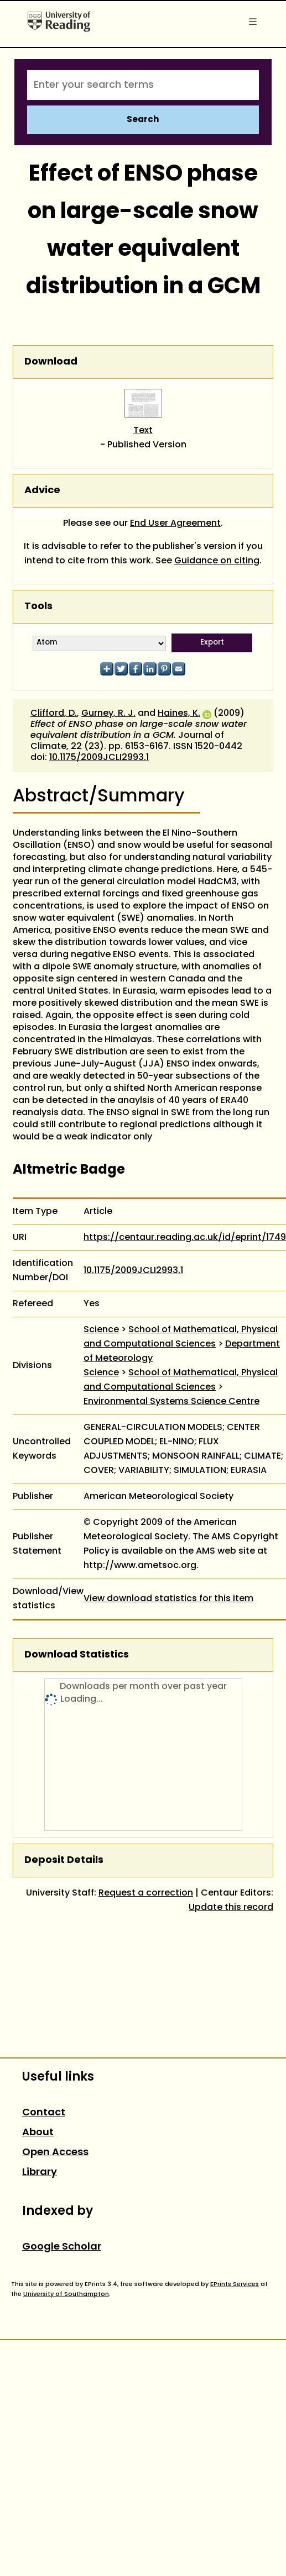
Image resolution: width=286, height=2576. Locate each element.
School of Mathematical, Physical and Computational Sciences (181, 1337)
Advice (42, 490)
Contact (43, 2112)
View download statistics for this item (168, 1599)
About (38, 2132)
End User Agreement (175, 523)
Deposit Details (63, 1860)
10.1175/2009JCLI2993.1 (99, 758)
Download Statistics (76, 1655)
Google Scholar (61, 2247)
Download (50, 362)
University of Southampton (66, 2294)
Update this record (231, 1908)
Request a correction (145, 1893)
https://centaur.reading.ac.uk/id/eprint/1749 (185, 1238)
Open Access (55, 2152)
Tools (38, 606)
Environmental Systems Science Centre (171, 1402)
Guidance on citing (216, 561)
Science (101, 1330)
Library (39, 2172)
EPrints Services (234, 2284)
